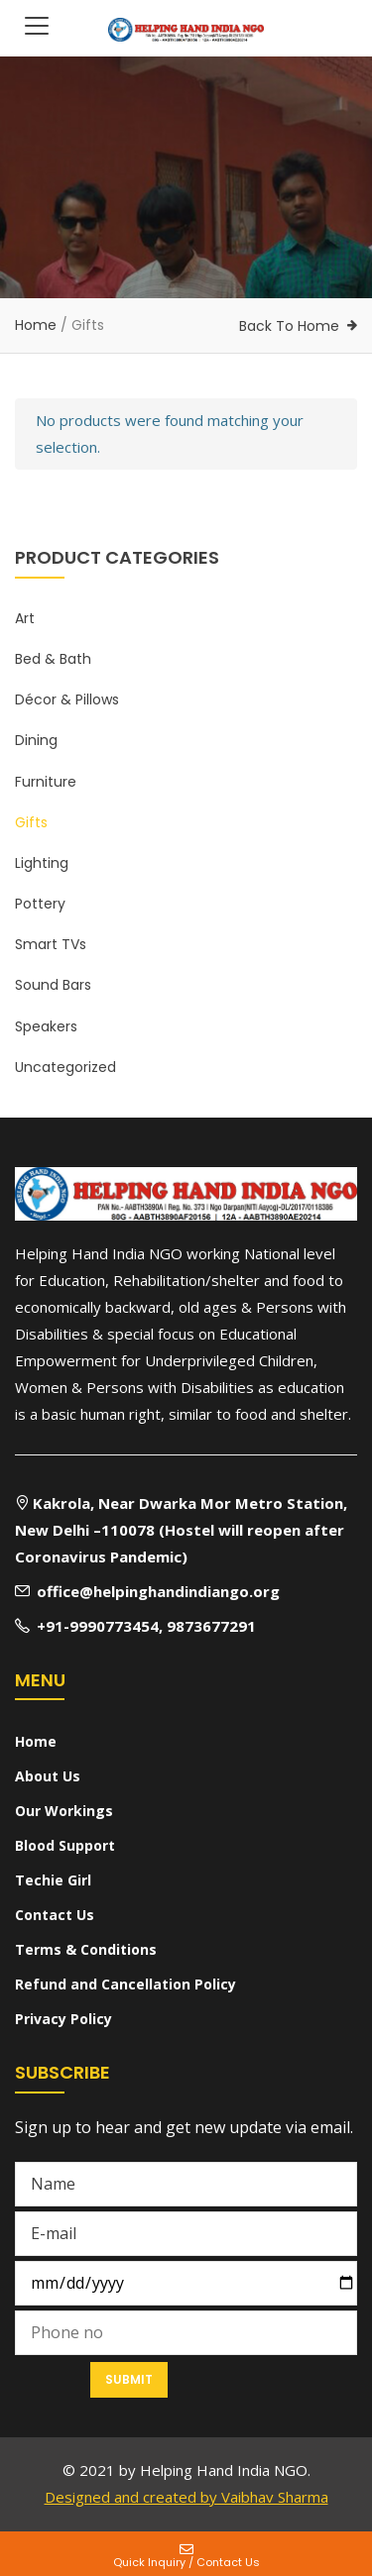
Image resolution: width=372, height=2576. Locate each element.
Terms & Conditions (86, 1949)
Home (36, 325)
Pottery (40, 903)
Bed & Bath (53, 659)
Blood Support (65, 1845)
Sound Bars (53, 985)
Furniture (45, 782)
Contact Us (54, 1914)
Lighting (41, 863)
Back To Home (289, 326)
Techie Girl (53, 1880)
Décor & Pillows (67, 699)
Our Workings (64, 1810)
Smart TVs (50, 944)
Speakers (46, 1026)
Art (25, 618)
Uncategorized (65, 1067)
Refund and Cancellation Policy (125, 1984)
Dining (36, 740)
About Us (47, 1776)
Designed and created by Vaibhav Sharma (186, 2497)
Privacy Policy (63, 2018)
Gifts (31, 822)
